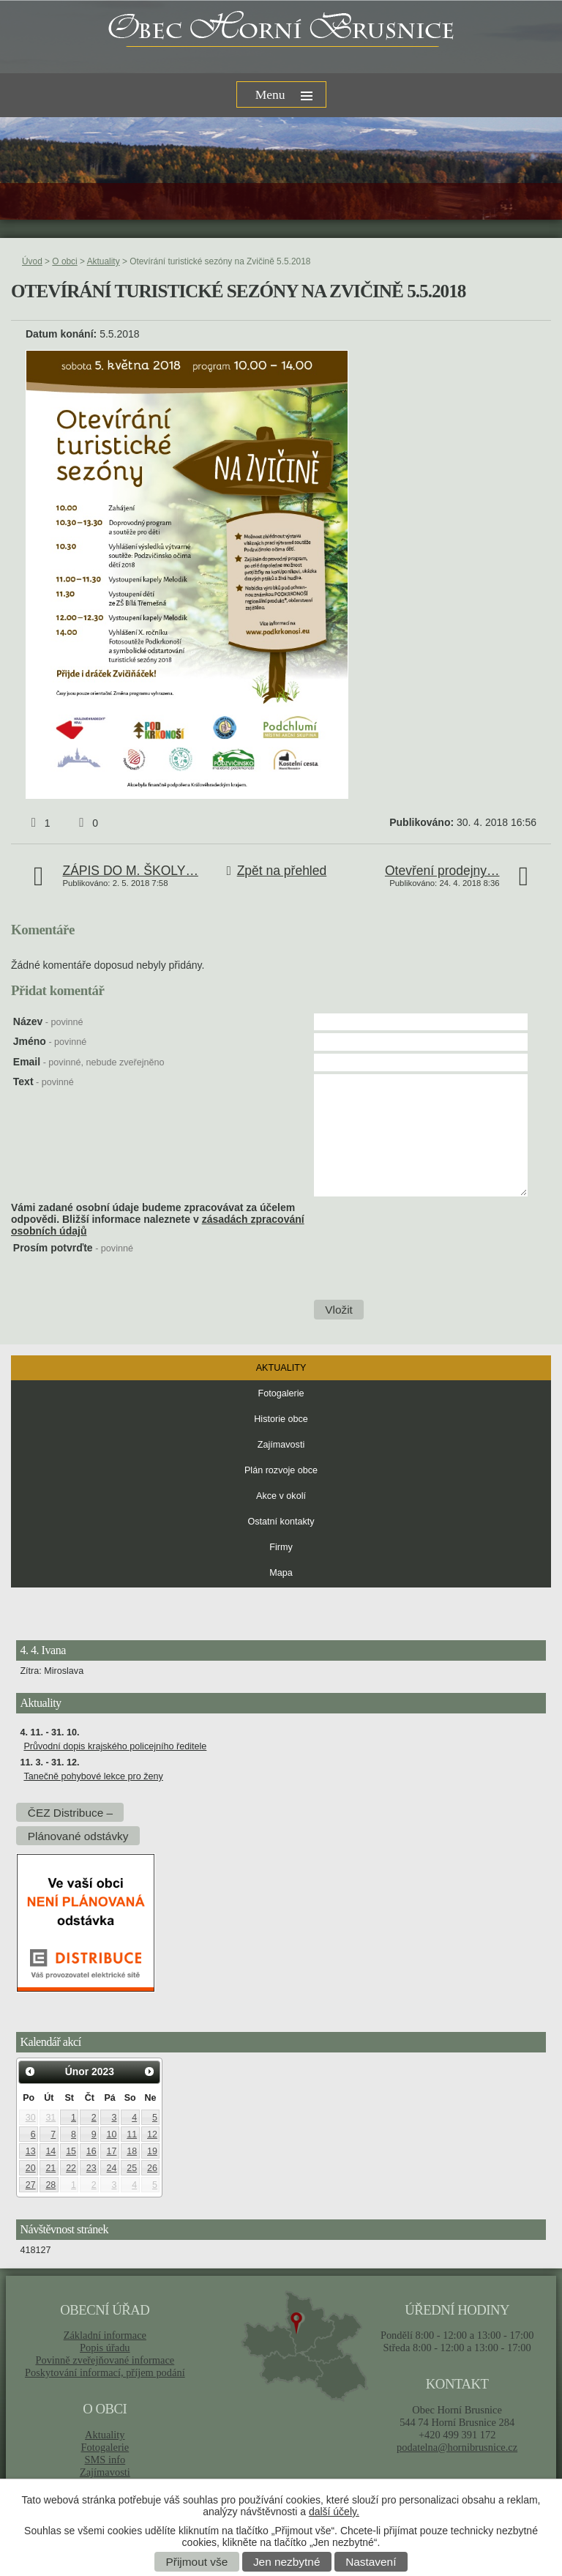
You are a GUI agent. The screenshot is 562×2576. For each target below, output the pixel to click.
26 (152, 2168)
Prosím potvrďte (73, 1248)
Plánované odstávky (78, 1836)
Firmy (280, 1547)
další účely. (334, 2511)
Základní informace (105, 2335)
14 (50, 2151)
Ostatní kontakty (281, 1521)
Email (89, 1062)
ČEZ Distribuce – (70, 1812)
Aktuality (103, 261)
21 (50, 2168)
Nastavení (370, 2561)
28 (50, 2185)
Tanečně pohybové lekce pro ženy (92, 1776)
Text (43, 1081)
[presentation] (424, 1270)
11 (132, 2134)
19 (152, 2151)
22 (71, 2168)
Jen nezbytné (287, 2561)
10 (112, 2134)
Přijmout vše (197, 2561)
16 (91, 2151)
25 (132, 2168)
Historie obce (281, 1419)
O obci (64, 261)
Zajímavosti (281, 1445)
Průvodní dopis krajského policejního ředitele (114, 1746)
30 (31, 2117)
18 (132, 2151)
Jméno (49, 1041)
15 (71, 2151)
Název (48, 1021)
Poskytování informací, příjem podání (105, 2372)
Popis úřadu (105, 2347)
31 (50, 2117)
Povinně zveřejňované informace (104, 2360)
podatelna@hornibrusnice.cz (457, 2447)
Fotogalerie (281, 1393)
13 (31, 2151)
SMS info (104, 2459)
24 (112, 2168)
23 (91, 2168)
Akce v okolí (281, 1496)
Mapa (281, 1573)
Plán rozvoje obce (281, 1470)
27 (31, 2185)
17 (112, 2151)
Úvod (32, 261)
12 (152, 2134)
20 (31, 2168)
